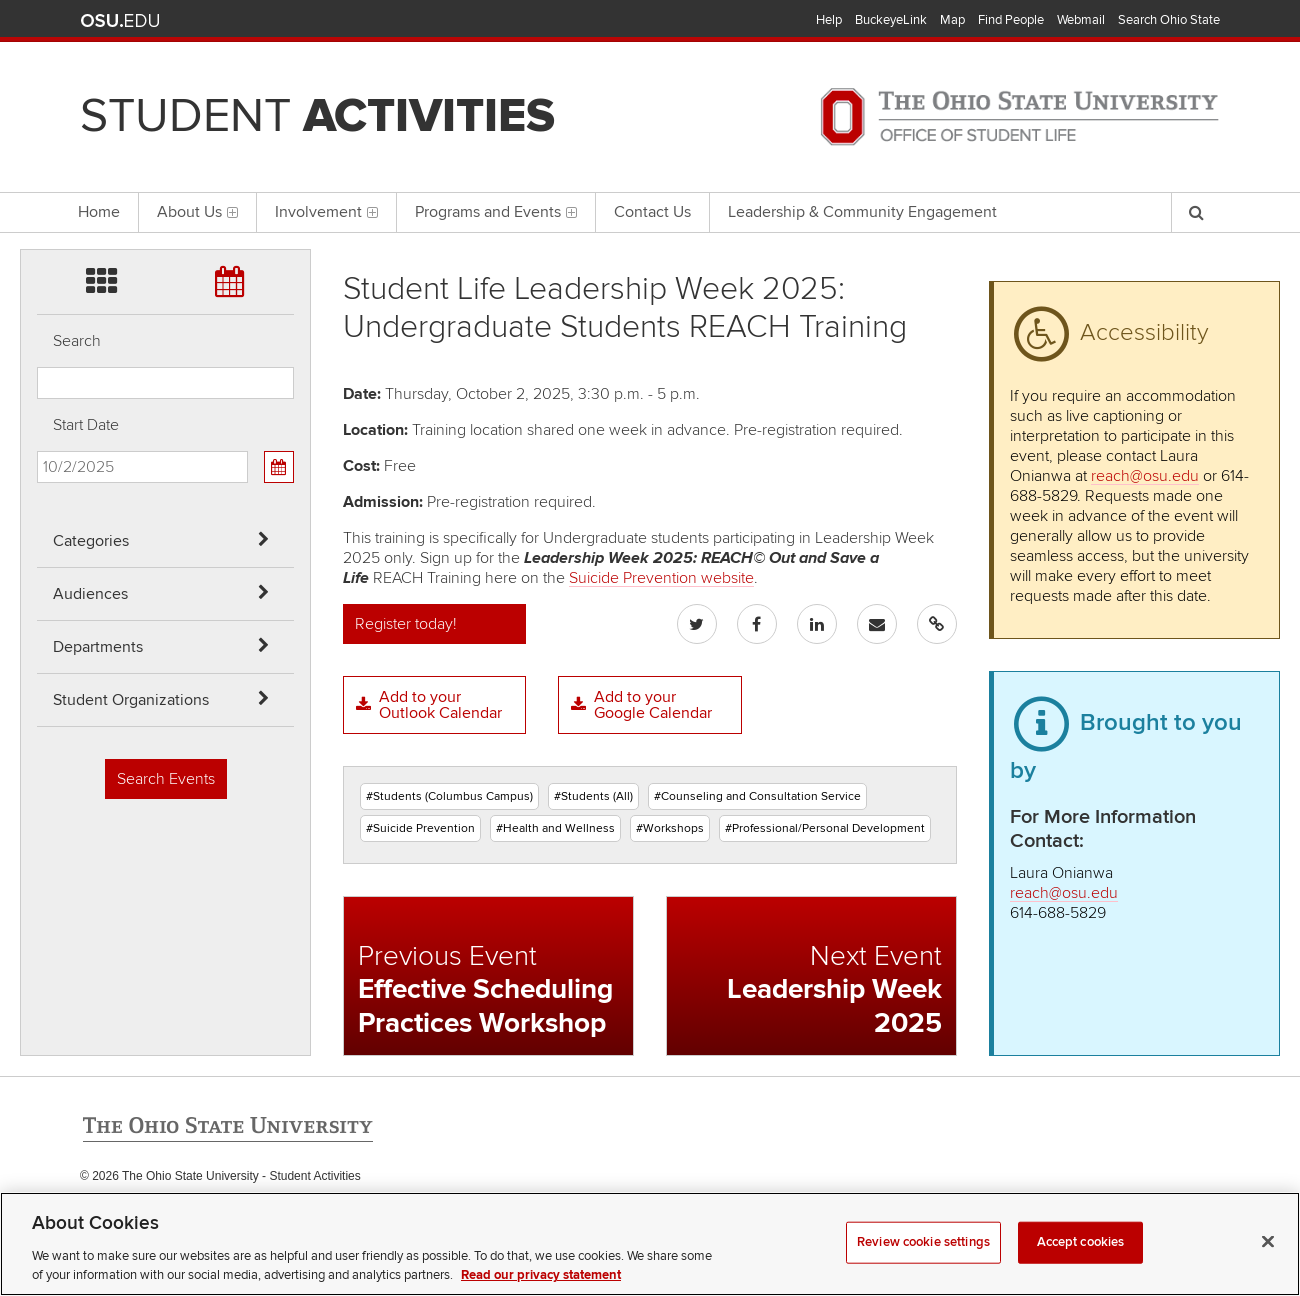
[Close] (1268, 1263)
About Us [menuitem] (197, 212)
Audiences (90, 594)
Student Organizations (131, 700)
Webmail (1081, 20)
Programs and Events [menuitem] (496, 212)
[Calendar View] (279, 467)
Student (317, 116)
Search (77, 341)
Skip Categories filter (37, 15)
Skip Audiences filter (37, 68)
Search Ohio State (1169, 20)
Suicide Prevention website (661, 578)
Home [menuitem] (99, 212)
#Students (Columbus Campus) (449, 796)
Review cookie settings (923, 1263)
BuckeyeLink (891, 20)
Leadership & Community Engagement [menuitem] (862, 212)
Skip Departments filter (37, 121)
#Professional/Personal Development (825, 828)
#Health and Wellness (555, 828)
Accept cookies (1081, 1263)
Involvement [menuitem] (326, 212)
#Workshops (670, 828)
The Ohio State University (120, 21)
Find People (1011, 20)
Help (829, 20)
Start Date (86, 425)
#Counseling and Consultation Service (757, 796)
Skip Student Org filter (37, 174)
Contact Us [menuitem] (652, 212)
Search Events (166, 779)
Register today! (406, 624)
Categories (91, 541)
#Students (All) (593, 796)
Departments (98, 647)
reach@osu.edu (1145, 476)
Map (952, 20)
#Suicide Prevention (420, 828)
